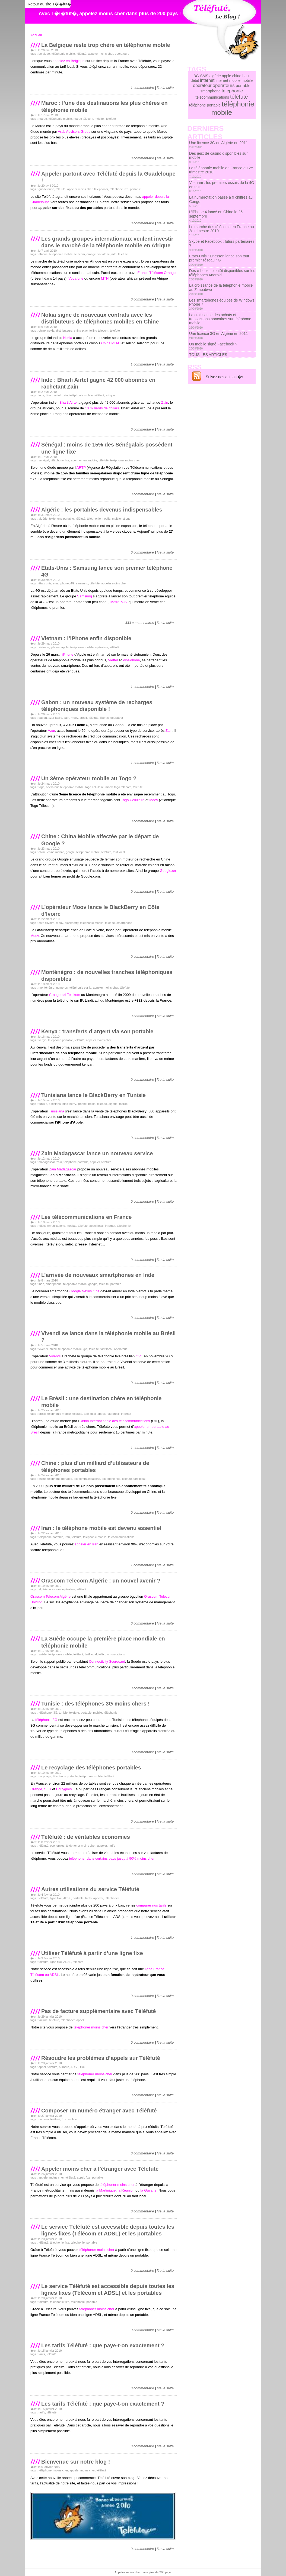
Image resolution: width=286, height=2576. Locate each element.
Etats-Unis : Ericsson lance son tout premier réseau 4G (219, 260)
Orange (36, 1789)
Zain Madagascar (62, 1169)
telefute (123, 254)
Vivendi (55, 1356)
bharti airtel (53, 395)
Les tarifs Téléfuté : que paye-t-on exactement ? (102, 2345)
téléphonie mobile (63, 53)
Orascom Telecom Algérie (50, 1596)
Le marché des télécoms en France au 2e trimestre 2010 (221, 231)
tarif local (119, 852)
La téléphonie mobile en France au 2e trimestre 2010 (221, 172)
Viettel (113, 660)
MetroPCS (118, 602)
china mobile (55, 852)
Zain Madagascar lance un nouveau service (97, 1153)
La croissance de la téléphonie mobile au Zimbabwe (221, 289)
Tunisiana (56, 1111)
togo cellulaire (94, 787)
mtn (114, 254)
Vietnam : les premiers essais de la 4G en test (221, 186)
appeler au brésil (108, 1413)
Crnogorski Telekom (64, 995)
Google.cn (168, 871)
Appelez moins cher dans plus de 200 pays (143, 2572)
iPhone (67, 654)
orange (91, 254)
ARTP (81, 467)
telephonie (78, 2242)
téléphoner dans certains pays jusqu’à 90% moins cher (111, 1858)
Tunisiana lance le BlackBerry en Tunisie (93, 1095)
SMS (204, 76)
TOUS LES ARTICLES (208, 354)
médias (71, 1225)
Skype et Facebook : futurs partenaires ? (221, 245)
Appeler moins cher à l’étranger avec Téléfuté (99, 2169)
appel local (96, 1225)
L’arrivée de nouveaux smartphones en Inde (97, 1275)
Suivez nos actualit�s (224, 377)
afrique (43, 254)
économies (57, 1845)
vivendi (43, 1349)
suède (43, 1654)
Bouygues (64, 1789)
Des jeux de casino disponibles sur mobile (218, 157)
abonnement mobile (84, 460)
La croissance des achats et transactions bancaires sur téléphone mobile (220, 321)
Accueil (36, 35)
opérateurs (122, 53)
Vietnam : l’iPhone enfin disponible (86, 638)
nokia (50, 330)
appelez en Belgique (69, 61)
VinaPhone (131, 660)
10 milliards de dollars (102, 408)
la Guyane (148, 2190)
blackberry (71, 922)
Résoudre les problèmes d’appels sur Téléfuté (100, 2058)
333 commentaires (139, 623)
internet (110, 1225)
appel (80, 2020)
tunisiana (55, 1103)
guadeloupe (46, 189)
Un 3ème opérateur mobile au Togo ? (88, 778)
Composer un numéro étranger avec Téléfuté (99, 2111)
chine (42, 330)
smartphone (61, 583)
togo (41, 787)
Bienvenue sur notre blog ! (75, 2462)
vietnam (44, 647)
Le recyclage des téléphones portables (91, 1768)
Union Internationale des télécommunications (115, 1421)
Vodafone (75, 278)
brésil (52, 1349)
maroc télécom (83, 118)
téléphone (45, 1712)
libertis (104, 717)
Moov (153, 800)
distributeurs (64, 330)
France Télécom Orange (157, 273)
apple (65, 647)
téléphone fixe (119, 189)
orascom (55, 1589)
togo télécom (122, 787)
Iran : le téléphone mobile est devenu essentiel (101, 1528)
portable (135, 189)
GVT (139, 1356)
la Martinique (106, 2190)
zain (65, 395)
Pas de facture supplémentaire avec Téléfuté (98, 2011)
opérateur (101, 647)
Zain (164, 402)
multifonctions (121, 518)
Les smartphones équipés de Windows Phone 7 (221, 304)
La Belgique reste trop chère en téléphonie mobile (105, 45)
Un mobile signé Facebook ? (213, 346)
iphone (55, 647)
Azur (51, 731)
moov (74, 717)
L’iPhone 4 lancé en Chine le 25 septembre (216, 216)
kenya (42, 1040)
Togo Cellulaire (132, 800)
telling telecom (98, 330)
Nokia (67, 338)
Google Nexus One (84, 1291)
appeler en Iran (86, 1544)
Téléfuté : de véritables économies (85, 1837)
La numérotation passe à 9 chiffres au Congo (221, 201)
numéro (64, 2067)
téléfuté (81, 53)
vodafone (103, 254)
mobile (97, 1712)
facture (43, 2020)
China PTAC (110, 343)
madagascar (47, 1162)
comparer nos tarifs (151, 1905)
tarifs (112, 1845)
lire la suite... (167, 88)
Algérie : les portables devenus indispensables (101, 510)
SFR (47, 1789)
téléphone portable (61, 518)
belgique (44, 53)
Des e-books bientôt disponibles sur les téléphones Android (222, 274)
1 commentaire (142, 88)
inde (41, 395)
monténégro (47, 987)
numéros (62, 987)
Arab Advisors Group (74, 132)
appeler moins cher (100, 53)
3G (55, 1712)
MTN (105, 278)
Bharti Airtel (68, 402)
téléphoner (101, 189)
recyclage (45, 1776)
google (70, 852)
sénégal (44, 460)
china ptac (81, 330)
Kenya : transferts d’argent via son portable (97, 1031)
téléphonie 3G (46, 1720)
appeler (95, 1162)
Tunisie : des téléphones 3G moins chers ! (95, 1704)
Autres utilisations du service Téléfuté (90, 1889)
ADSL (67, 1898)
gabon (43, 717)
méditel (99, 118)
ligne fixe (56, 1898)
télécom (79, 254)
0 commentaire (142, 158)
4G (72, 583)
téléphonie (124, 1225)
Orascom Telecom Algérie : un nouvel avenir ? (100, 1581)
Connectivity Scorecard (107, 1661)
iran (67, 1537)
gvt (85, 1349)
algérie (43, 518)
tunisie (43, 1103)
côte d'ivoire (46, 922)
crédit (83, 717)
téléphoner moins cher (125, 460)
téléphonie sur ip (80, 987)
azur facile (55, 717)
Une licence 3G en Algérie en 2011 (218, 145)
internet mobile (227, 80)
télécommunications (52, 1225)
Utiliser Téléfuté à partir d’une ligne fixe (92, 1953)
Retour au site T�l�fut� (49, 4)
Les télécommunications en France (86, 1217)
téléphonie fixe (59, 2242)
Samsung (84, 596)
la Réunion (126, 2190)
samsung (82, 583)
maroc (43, 118)
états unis (45, 583)
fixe (82, 2067)
